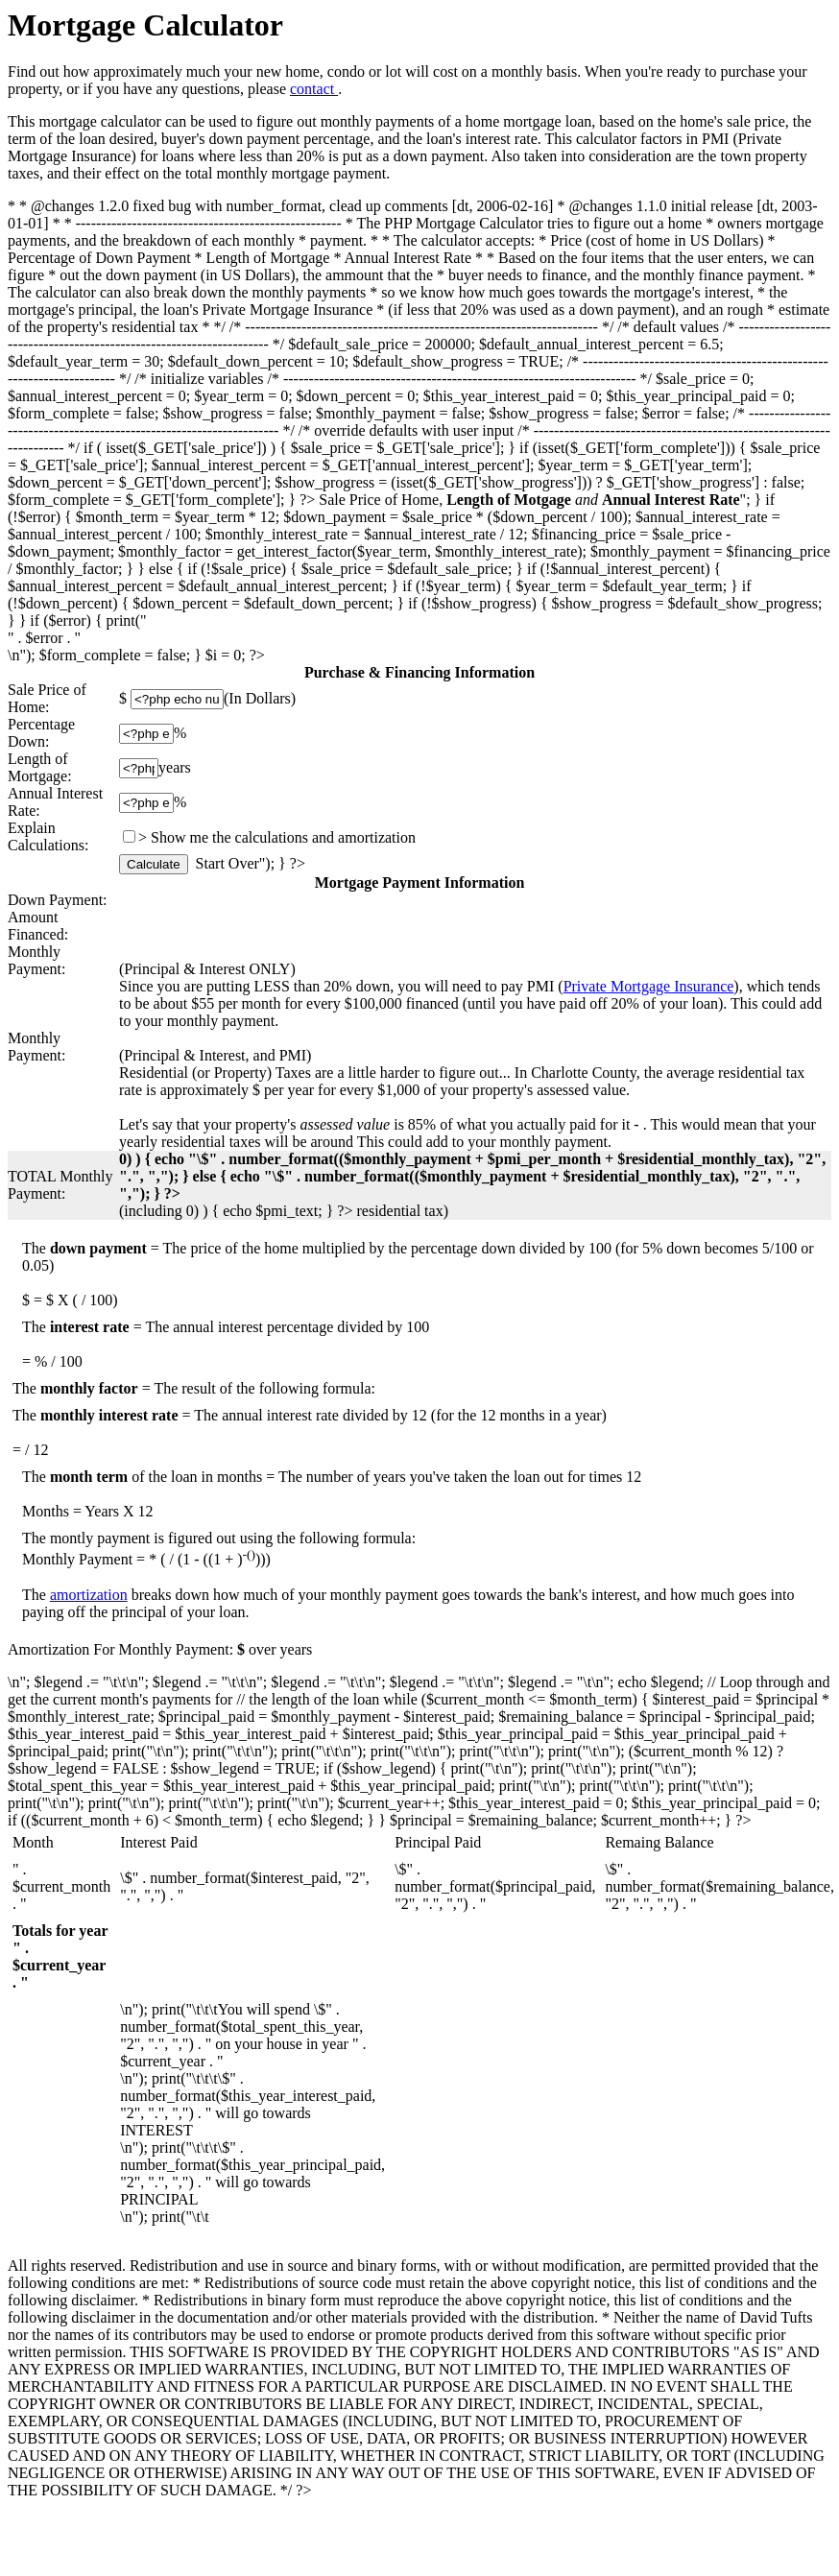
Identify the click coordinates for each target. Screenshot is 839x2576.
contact (314, 89)
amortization (89, 1594)
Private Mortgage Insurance (648, 986)
